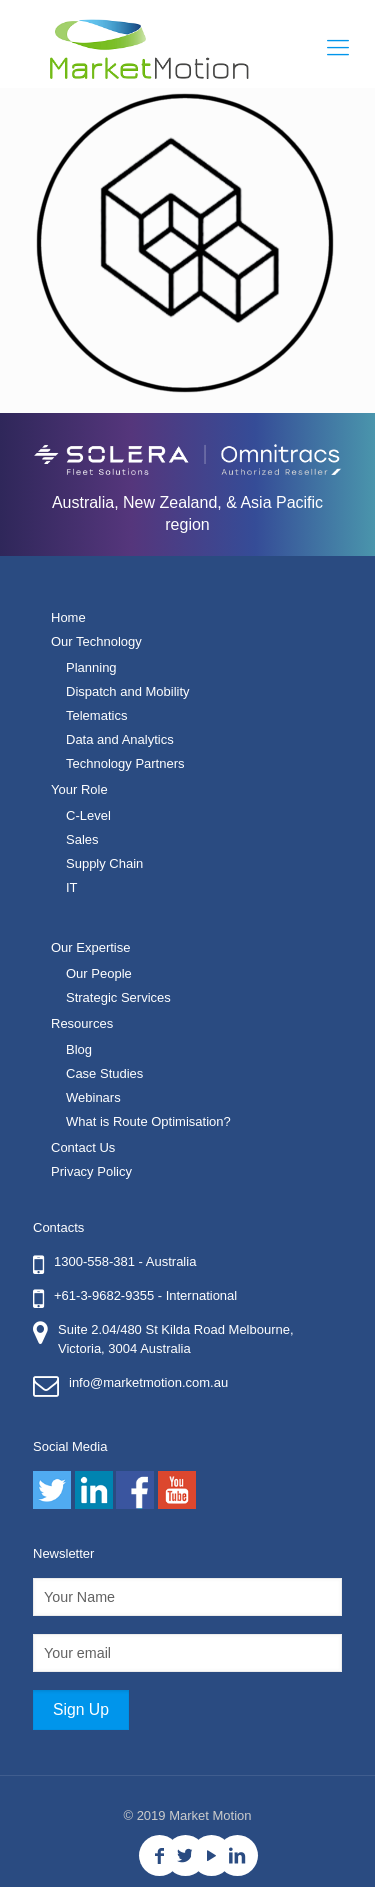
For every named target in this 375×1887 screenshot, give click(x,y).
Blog (79, 1049)
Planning (91, 667)
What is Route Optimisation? (148, 1121)
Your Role (79, 789)
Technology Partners (125, 763)
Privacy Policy (91, 1171)
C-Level (88, 815)
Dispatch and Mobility (128, 691)
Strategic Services (118, 997)
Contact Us (83, 1147)
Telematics (96, 715)
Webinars (93, 1097)
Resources (82, 1023)
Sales (82, 839)
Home (68, 617)
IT (72, 887)
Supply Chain (104, 863)
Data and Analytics (120, 739)
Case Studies (104, 1073)
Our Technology (96, 641)
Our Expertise (90, 947)
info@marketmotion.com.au (148, 1382)
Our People (99, 973)
